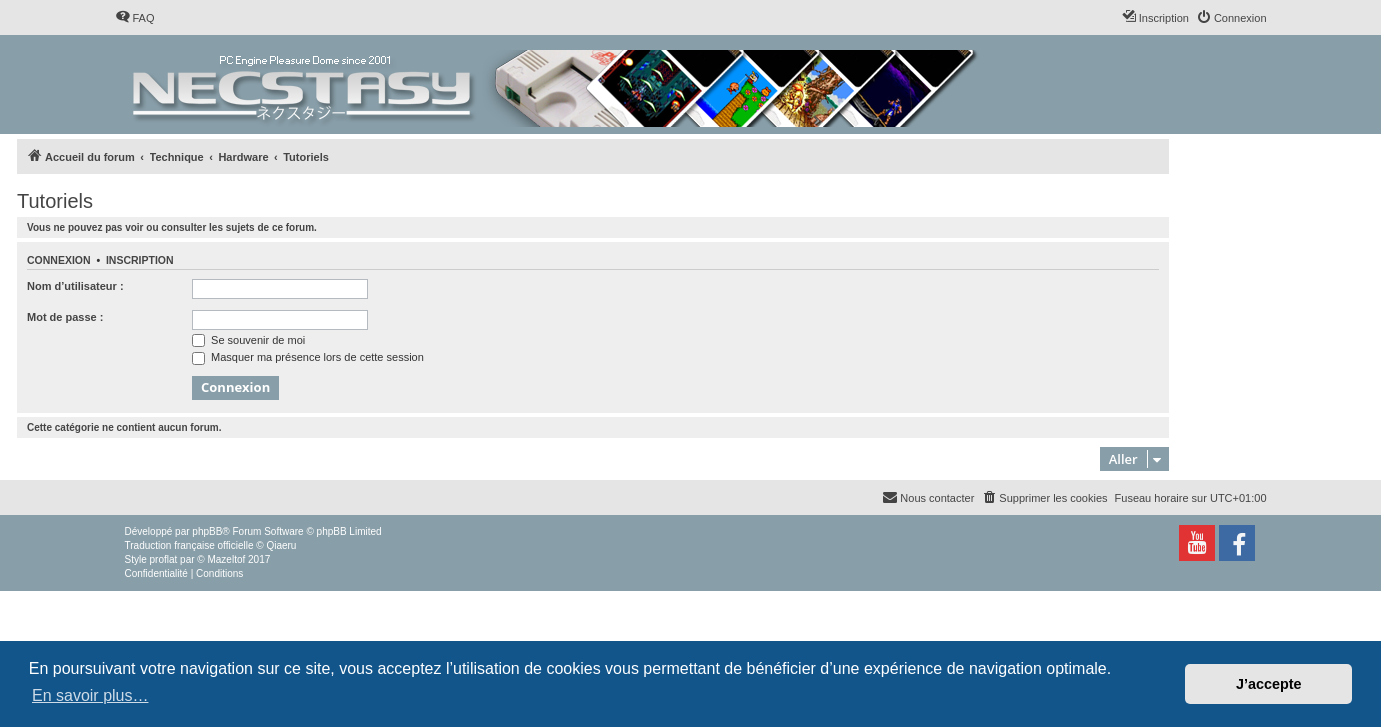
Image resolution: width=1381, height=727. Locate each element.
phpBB (207, 531)
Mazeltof (226, 559)
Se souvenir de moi (248, 340)
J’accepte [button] (1269, 684)
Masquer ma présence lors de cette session (308, 357)
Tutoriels (55, 201)
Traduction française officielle (189, 545)
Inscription (140, 260)
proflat (164, 559)
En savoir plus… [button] (90, 695)
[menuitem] (135, 18)
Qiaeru (281, 545)
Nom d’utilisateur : (75, 286)
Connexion (59, 260)
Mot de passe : (65, 317)
